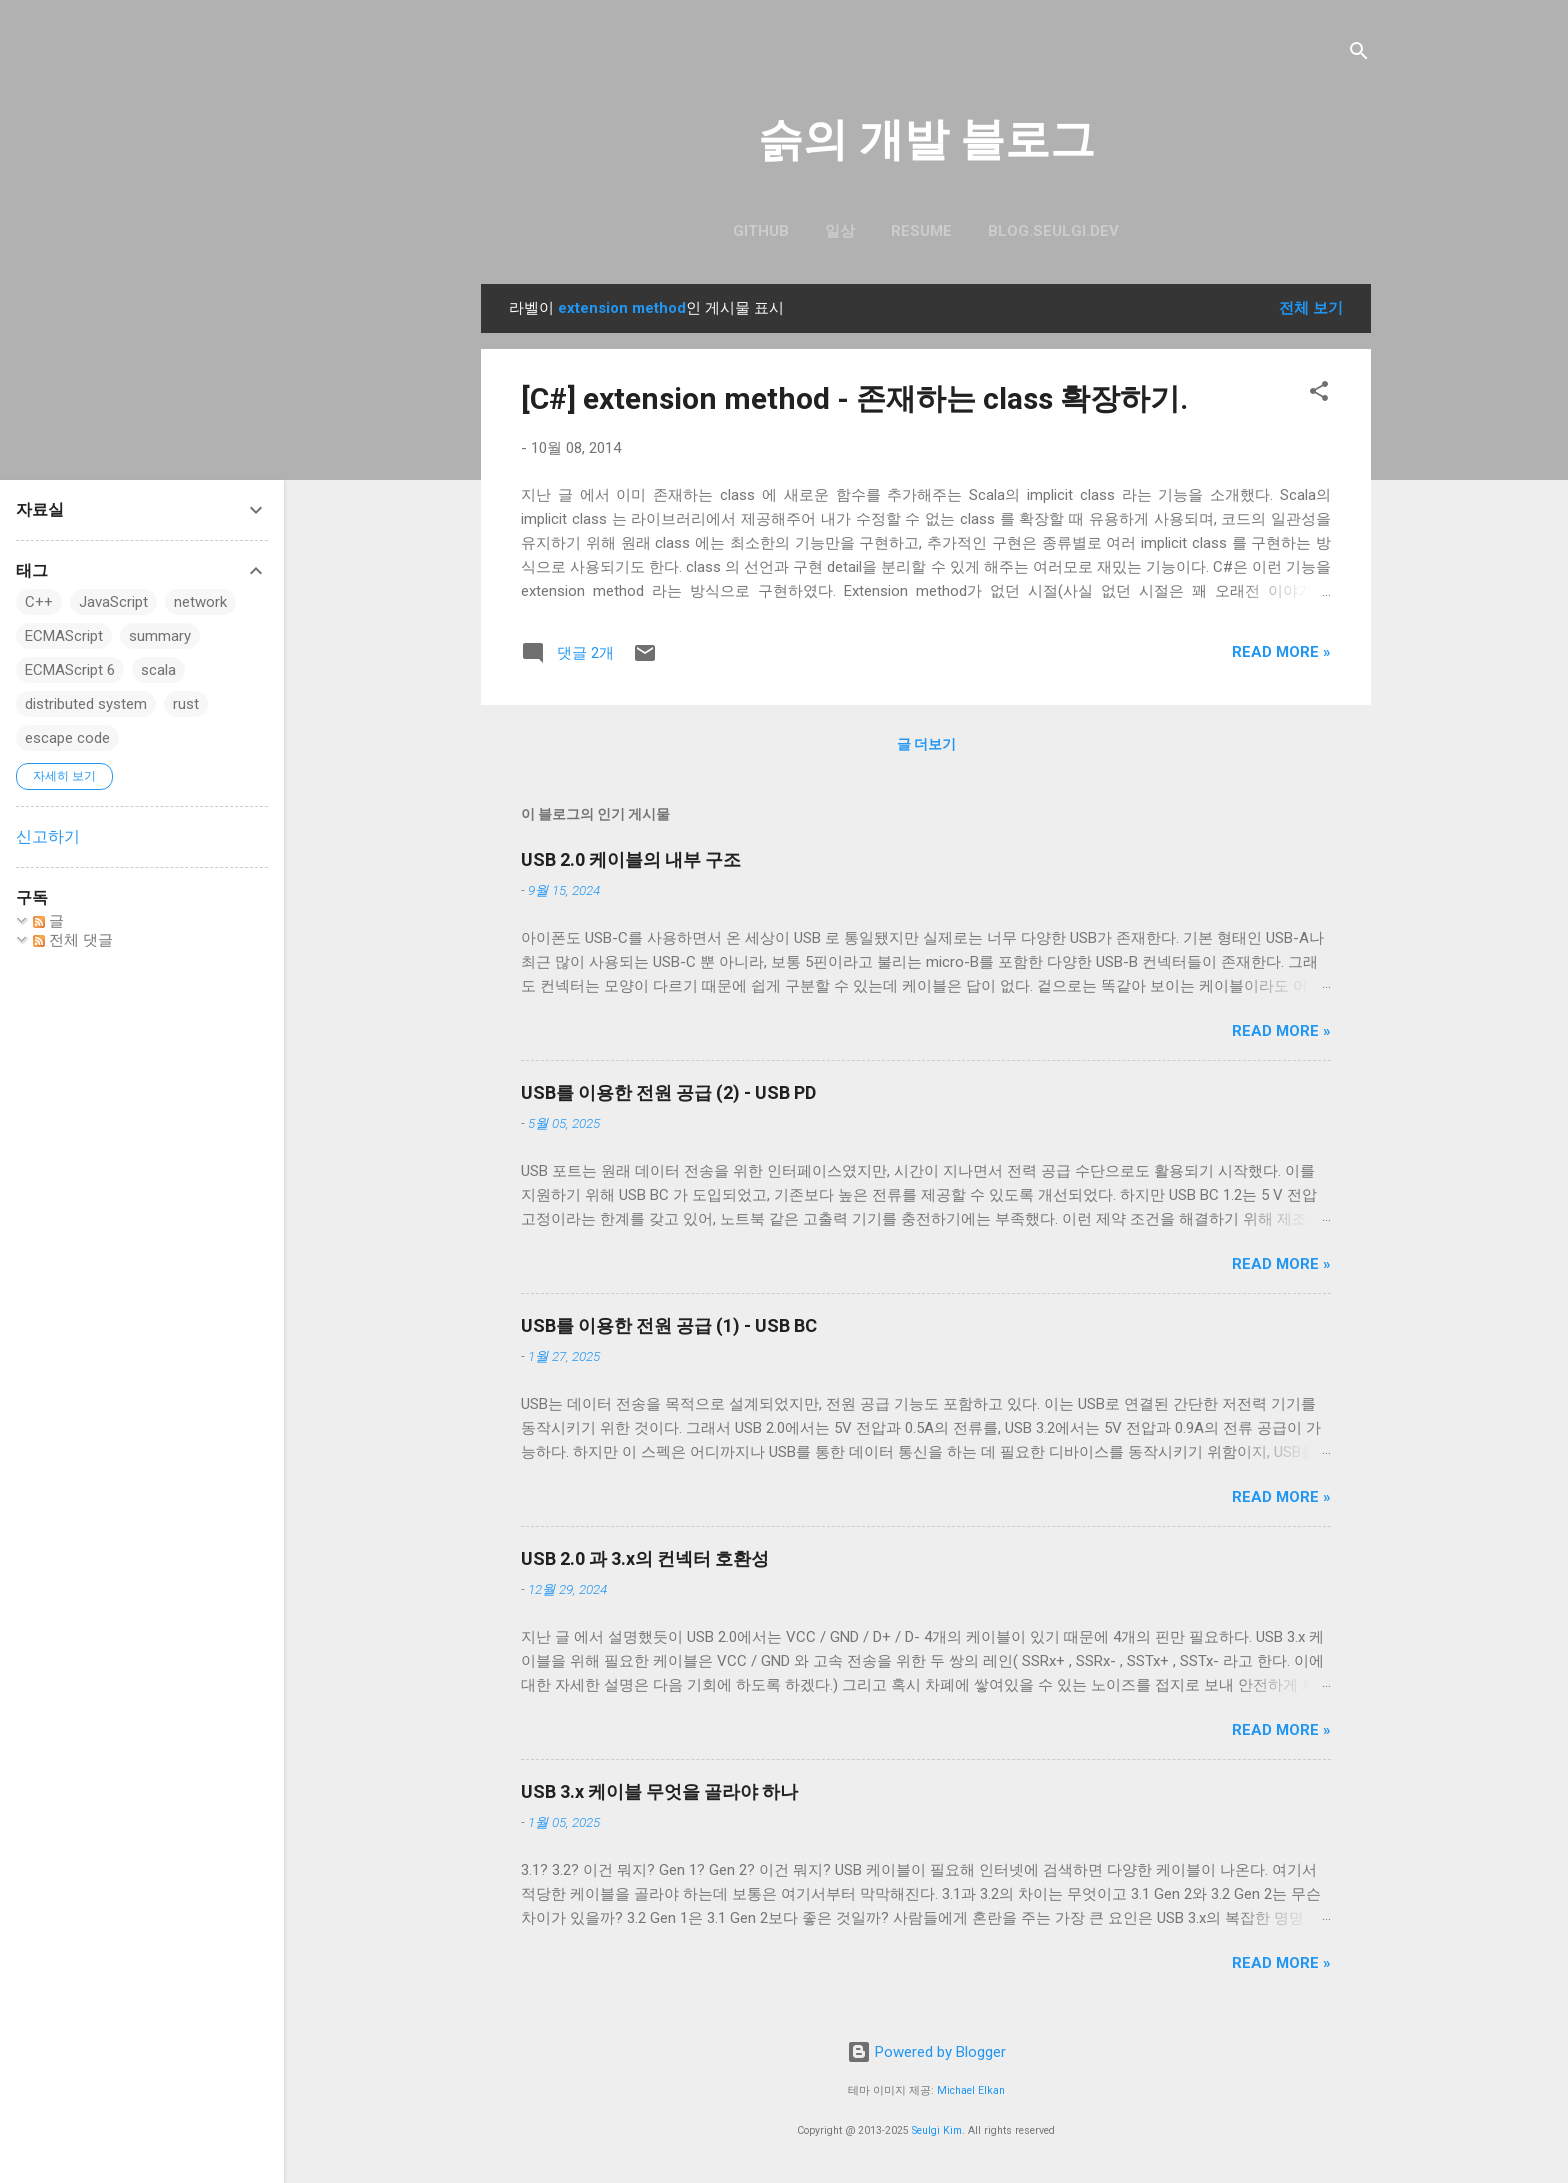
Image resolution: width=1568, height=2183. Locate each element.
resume (921, 231)
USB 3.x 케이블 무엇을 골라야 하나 (659, 1791)
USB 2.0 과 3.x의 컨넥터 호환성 (645, 1558)
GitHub (761, 231)
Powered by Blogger (926, 2052)
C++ (39, 602)
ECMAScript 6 (70, 670)
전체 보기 (1311, 308)
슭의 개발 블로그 (926, 139)
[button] (1319, 394)
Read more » (1281, 652)
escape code (67, 738)
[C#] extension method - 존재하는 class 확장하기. (854, 398)
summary (160, 636)
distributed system (86, 704)
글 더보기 (926, 744)
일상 (840, 231)
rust (186, 704)
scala (158, 670)
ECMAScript (64, 636)
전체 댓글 (73, 940)
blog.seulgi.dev (1053, 231)
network (200, 602)
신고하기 (48, 836)
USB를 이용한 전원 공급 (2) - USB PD (668, 1092)
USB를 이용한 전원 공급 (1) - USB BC (669, 1325)
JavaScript (113, 602)
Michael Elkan (971, 2090)
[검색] (1359, 54)
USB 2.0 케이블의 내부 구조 (631, 859)
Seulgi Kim (937, 2130)
